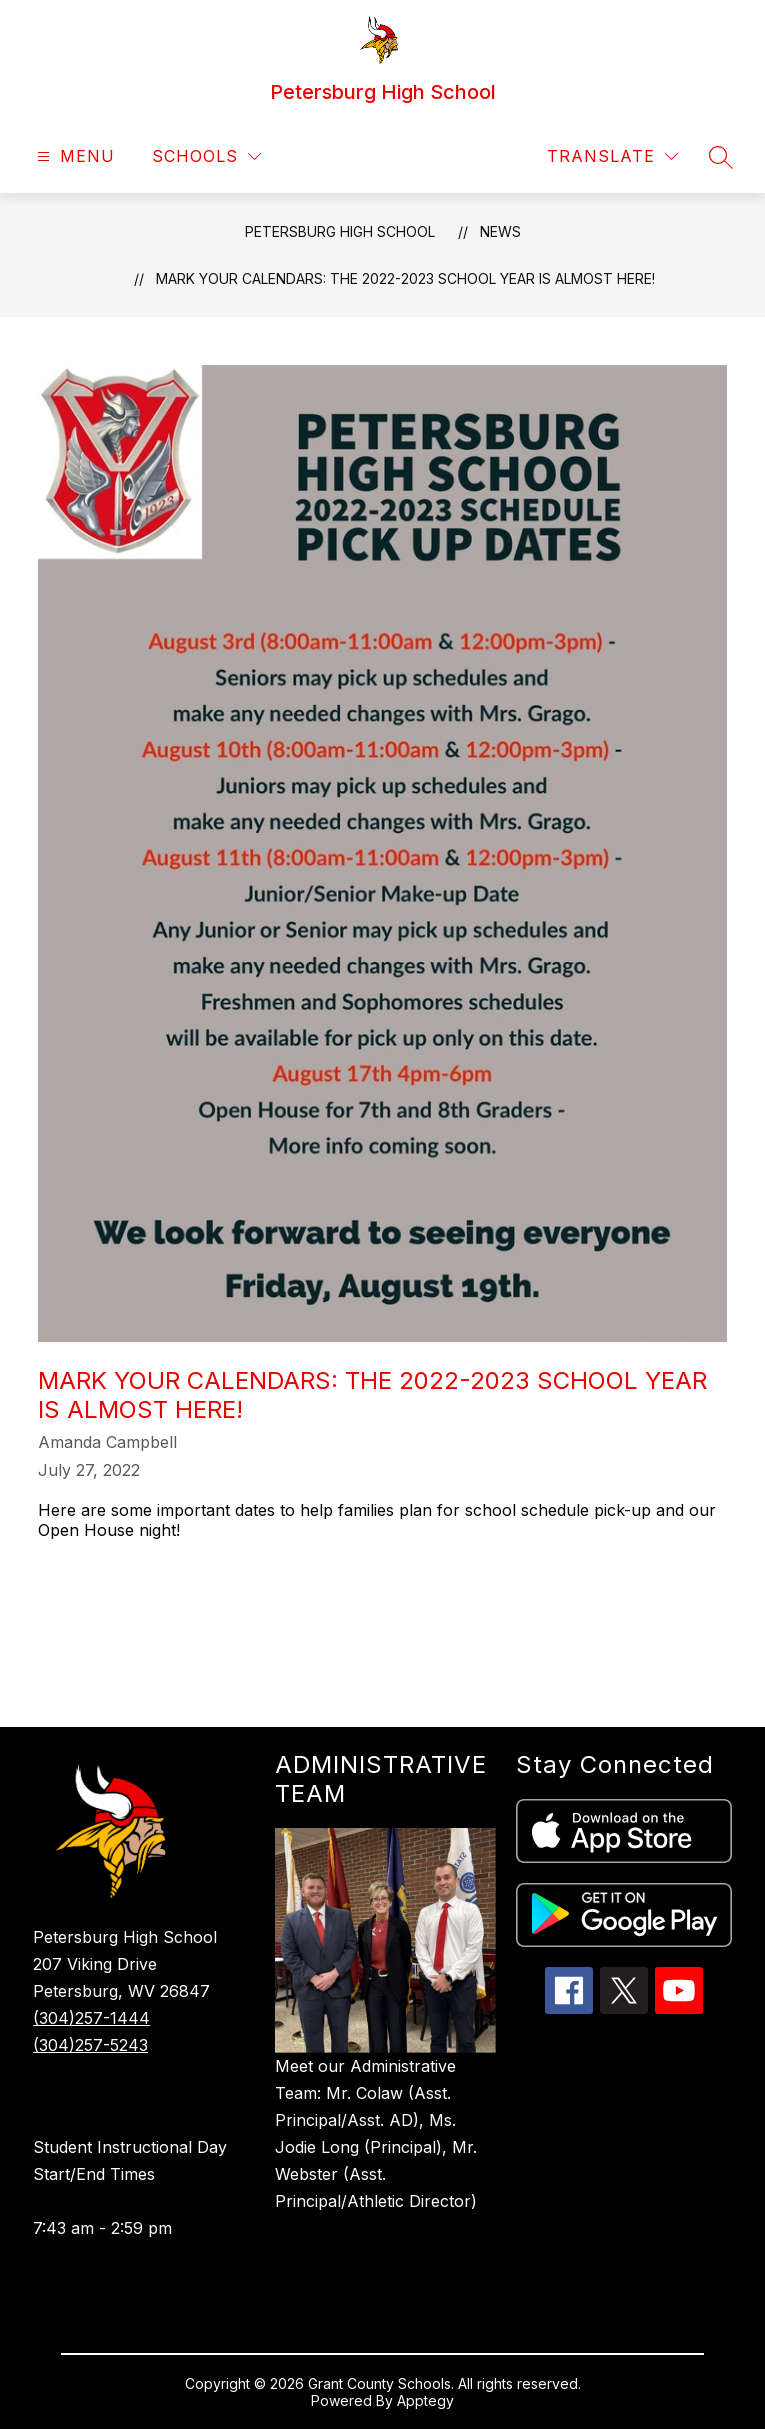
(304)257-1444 (91, 2018)
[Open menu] (73, 156)
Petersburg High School (340, 231)
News (500, 231)
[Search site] (721, 157)
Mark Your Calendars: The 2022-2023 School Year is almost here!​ (405, 278)
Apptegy (425, 2400)
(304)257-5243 (90, 2045)
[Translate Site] (612, 156)
